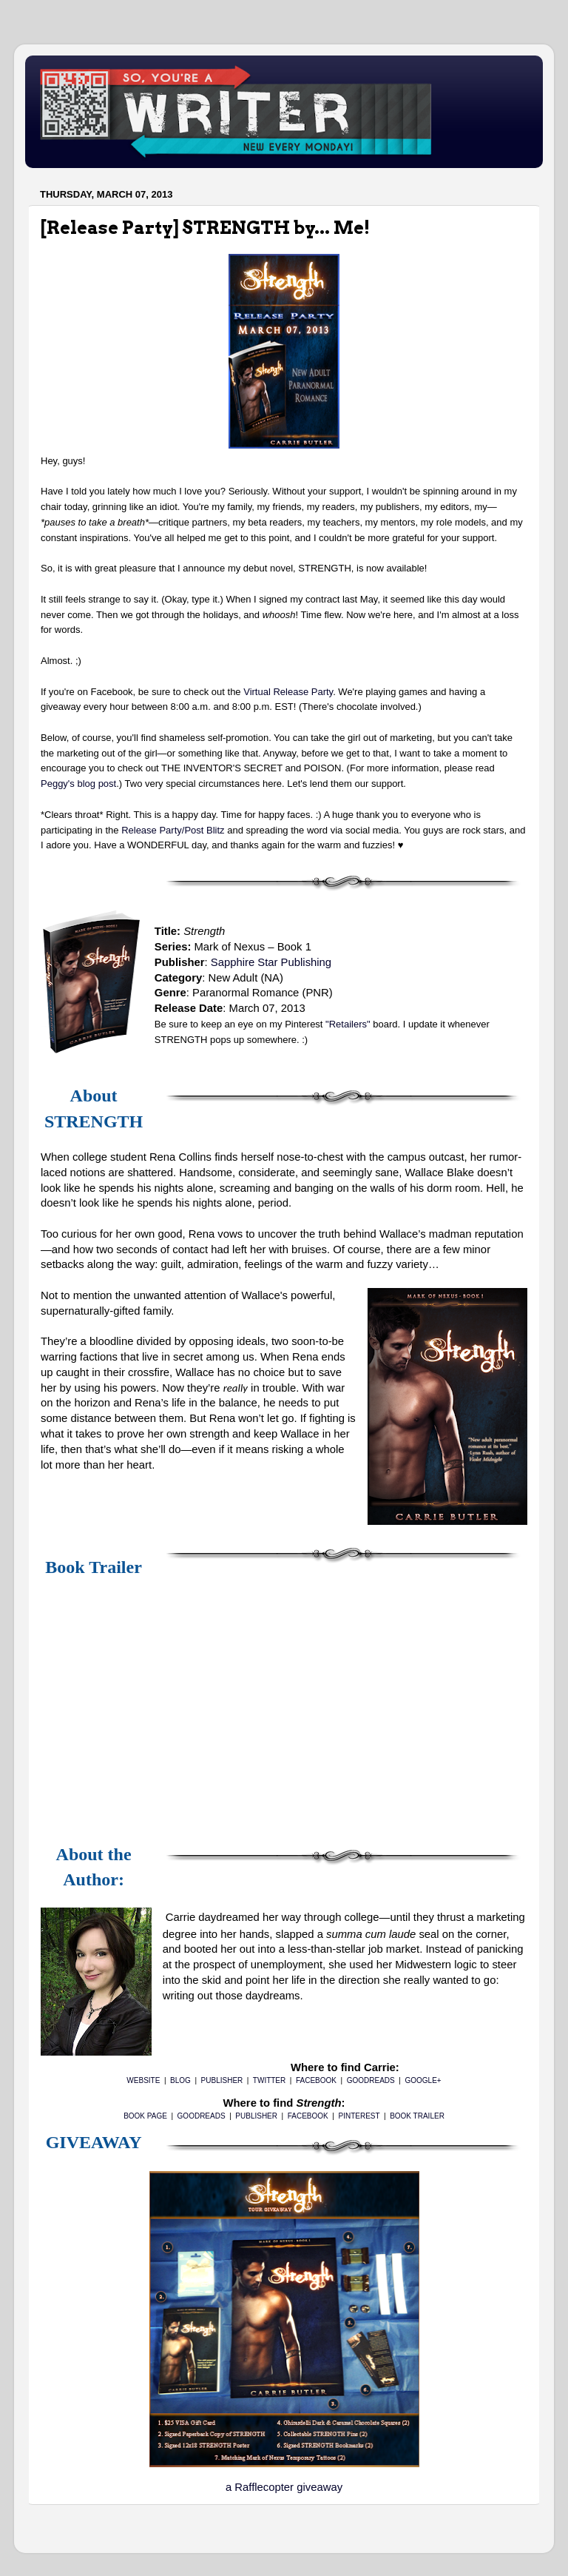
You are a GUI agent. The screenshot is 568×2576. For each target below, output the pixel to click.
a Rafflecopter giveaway (284, 2487)
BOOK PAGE (145, 2116)
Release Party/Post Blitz (172, 830)
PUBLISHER (222, 2080)
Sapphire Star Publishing (271, 962)
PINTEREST (358, 2116)
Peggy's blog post (78, 783)
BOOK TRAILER (417, 2116)
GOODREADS (371, 2080)
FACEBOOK (316, 2080)
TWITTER (269, 2080)
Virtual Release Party (288, 691)
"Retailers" (348, 1024)
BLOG (180, 2080)
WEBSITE (143, 2080)
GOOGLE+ (423, 2080)
